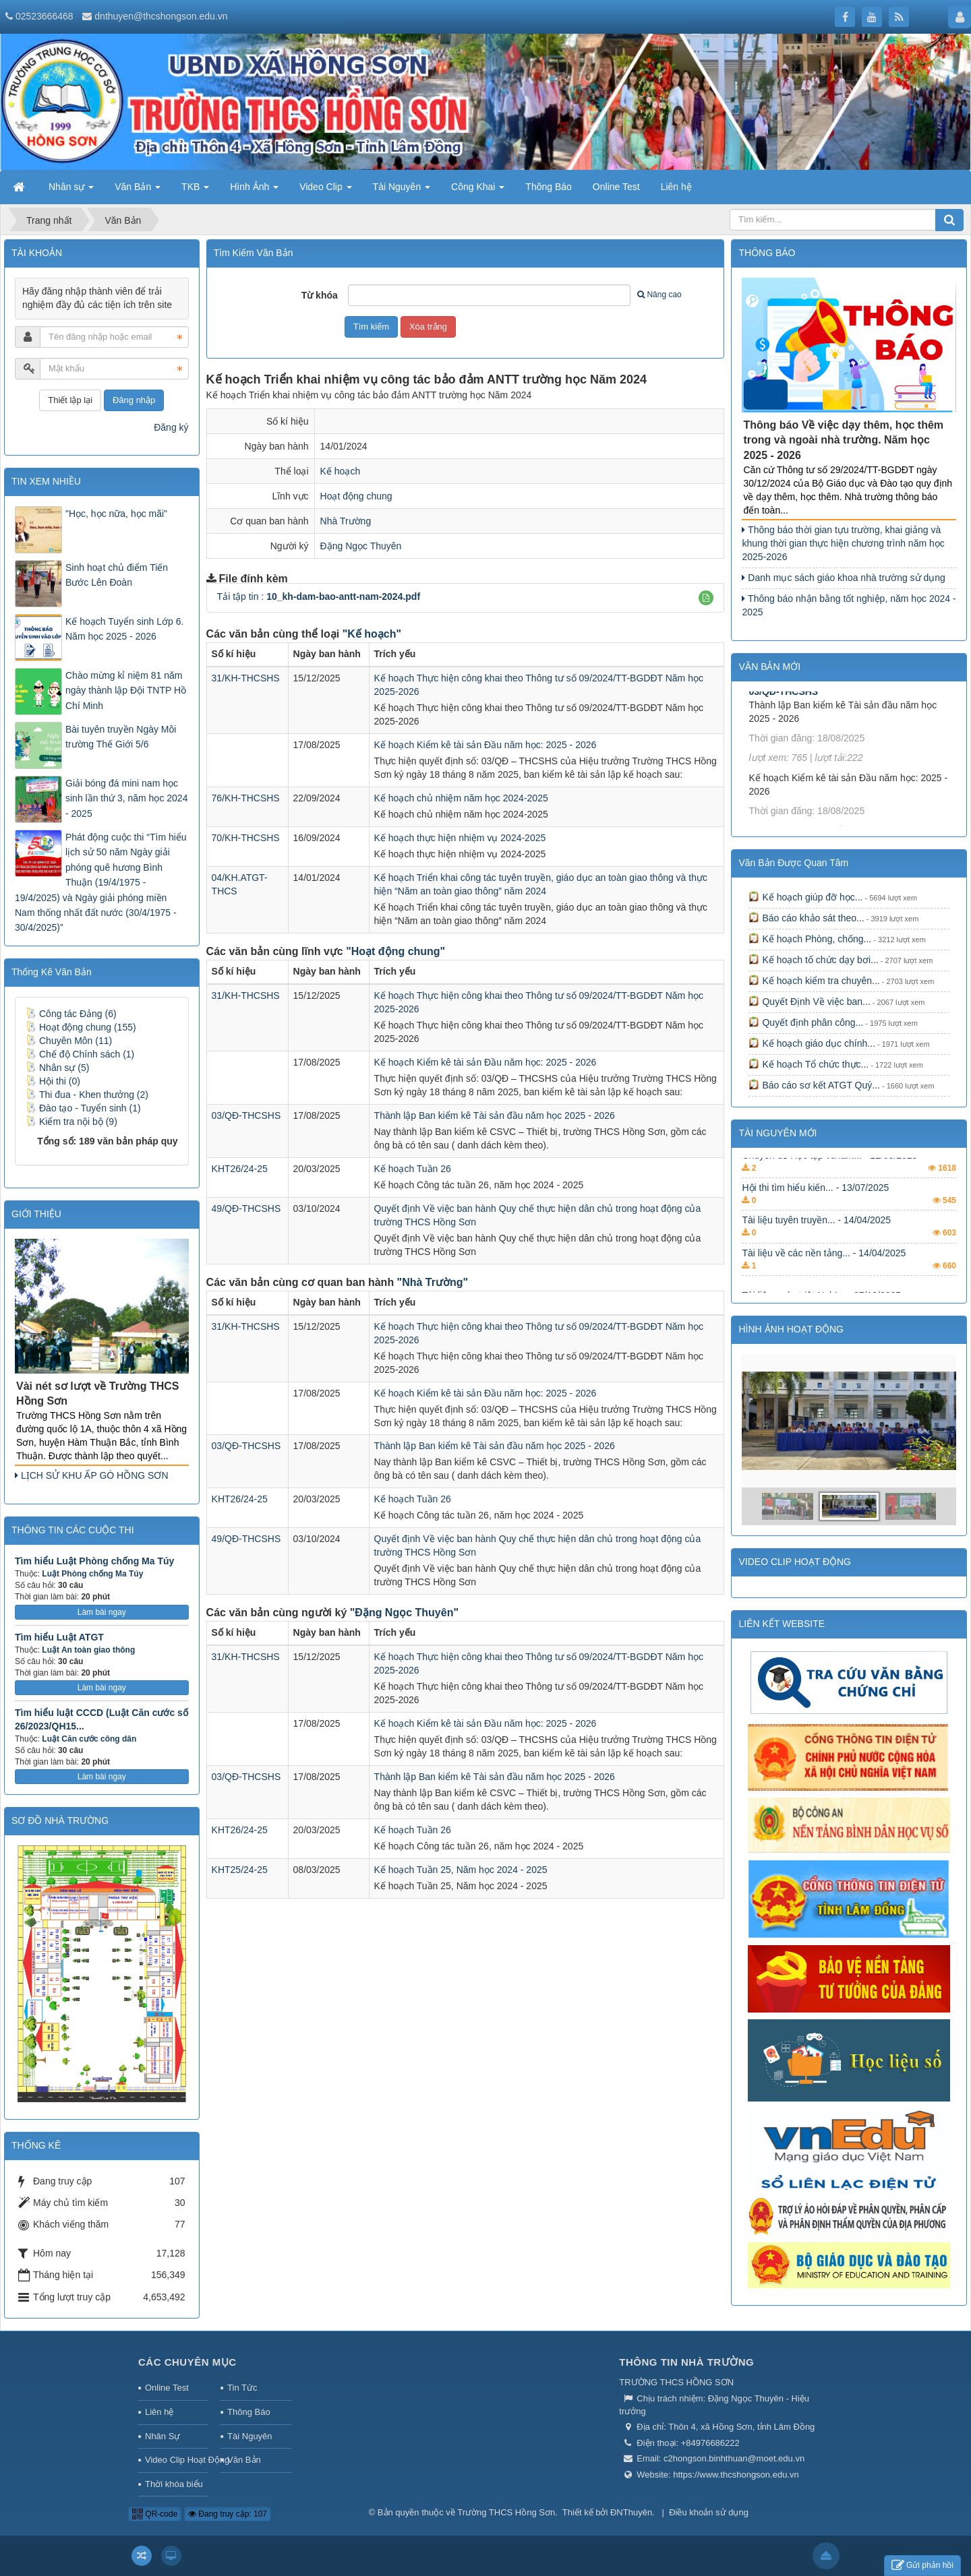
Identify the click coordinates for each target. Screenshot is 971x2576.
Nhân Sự (162, 2436)
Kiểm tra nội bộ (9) (71, 1121)
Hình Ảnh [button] (254, 190)
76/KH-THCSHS (246, 798)
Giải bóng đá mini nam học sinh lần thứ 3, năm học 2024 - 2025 (126, 798)
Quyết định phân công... (805, 1022)
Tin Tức (242, 2388)
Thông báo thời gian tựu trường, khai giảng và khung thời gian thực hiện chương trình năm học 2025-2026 (843, 543)
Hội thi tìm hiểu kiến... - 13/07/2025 (815, 1213)
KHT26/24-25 (240, 1168)
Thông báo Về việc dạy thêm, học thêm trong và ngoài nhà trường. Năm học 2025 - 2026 (843, 440)
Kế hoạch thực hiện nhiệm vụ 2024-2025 (460, 837)
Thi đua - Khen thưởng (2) (87, 1094)
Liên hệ (159, 2412)
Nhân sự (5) (57, 1067)
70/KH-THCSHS (246, 837)
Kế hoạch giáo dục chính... (811, 1043)
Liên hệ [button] (676, 186)
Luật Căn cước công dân (89, 1739)
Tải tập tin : (319, 596)
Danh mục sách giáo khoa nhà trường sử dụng (843, 577)
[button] (706, 598)
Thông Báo (248, 2412)
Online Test (167, 2388)
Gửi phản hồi (922, 2565)
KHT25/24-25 (240, 1869)
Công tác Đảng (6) (71, 1013)
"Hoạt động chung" (395, 951)
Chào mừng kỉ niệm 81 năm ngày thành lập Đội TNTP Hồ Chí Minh (125, 690)
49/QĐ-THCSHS (246, 1208)
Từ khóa (319, 295)
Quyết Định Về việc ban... (809, 1001)
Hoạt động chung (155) (81, 1027)
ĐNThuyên (631, 2512)
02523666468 (44, 16)
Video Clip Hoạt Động (176, 2460)
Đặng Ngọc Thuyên (361, 546)
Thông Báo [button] (548, 186)
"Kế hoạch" (372, 634)
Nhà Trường (346, 521)
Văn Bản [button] (137, 190)
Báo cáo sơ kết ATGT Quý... (813, 1085)
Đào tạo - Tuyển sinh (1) (83, 1108)
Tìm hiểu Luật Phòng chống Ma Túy (94, 1561)
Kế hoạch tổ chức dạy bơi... (813, 959)
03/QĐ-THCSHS (246, 1115)
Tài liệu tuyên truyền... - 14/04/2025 (816, 1246)
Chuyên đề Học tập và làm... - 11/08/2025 (829, 1180)
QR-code (154, 2514)
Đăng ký (171, 427)
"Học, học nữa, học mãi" (116, 513)
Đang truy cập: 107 (227, 2514)
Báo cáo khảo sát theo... (806, 918)
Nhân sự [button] (71, 190)
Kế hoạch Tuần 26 (412, 1168)
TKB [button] (195, 190)
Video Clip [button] (325, 190)
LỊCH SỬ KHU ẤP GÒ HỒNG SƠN (92, 1475)
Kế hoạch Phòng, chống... (809, 938)
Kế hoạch (340, 471)
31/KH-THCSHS (246, 678)
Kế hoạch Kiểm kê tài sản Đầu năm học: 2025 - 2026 (485, 744)
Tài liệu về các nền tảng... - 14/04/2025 (824, 1278)
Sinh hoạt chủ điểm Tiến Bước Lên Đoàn (116, 575)
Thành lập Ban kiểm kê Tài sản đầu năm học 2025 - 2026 (494, 1115)
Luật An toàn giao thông (88, 1650)
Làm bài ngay (102, 1612)
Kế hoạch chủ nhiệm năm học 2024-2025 (461, 798)
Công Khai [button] (477, 190)
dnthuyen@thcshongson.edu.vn (160, 16)
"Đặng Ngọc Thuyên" (404, 1612)
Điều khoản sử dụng (708, 2512)
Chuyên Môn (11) (69, 1040)
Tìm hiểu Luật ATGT (59, 1637)
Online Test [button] (616, 186)
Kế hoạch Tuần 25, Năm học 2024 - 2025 (461, 1869)
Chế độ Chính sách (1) (80, 1054)
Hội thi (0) (53, 1081)
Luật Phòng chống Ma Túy (92, 1573)
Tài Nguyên (249, 2436)
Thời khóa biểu (174, 2484)
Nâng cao (659, 294)
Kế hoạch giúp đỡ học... (805, 897)
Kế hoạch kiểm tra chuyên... (813, 980)
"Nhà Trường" (433, 1282)
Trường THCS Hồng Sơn (506, 2512)
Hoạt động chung (356, 496)
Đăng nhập (134, 400)
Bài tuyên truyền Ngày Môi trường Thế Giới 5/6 (120, 736)
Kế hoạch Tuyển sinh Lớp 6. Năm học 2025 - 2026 (124, 629)
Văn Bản (244, 2460)
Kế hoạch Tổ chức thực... (808, 1064)
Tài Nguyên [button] (401, 190)
